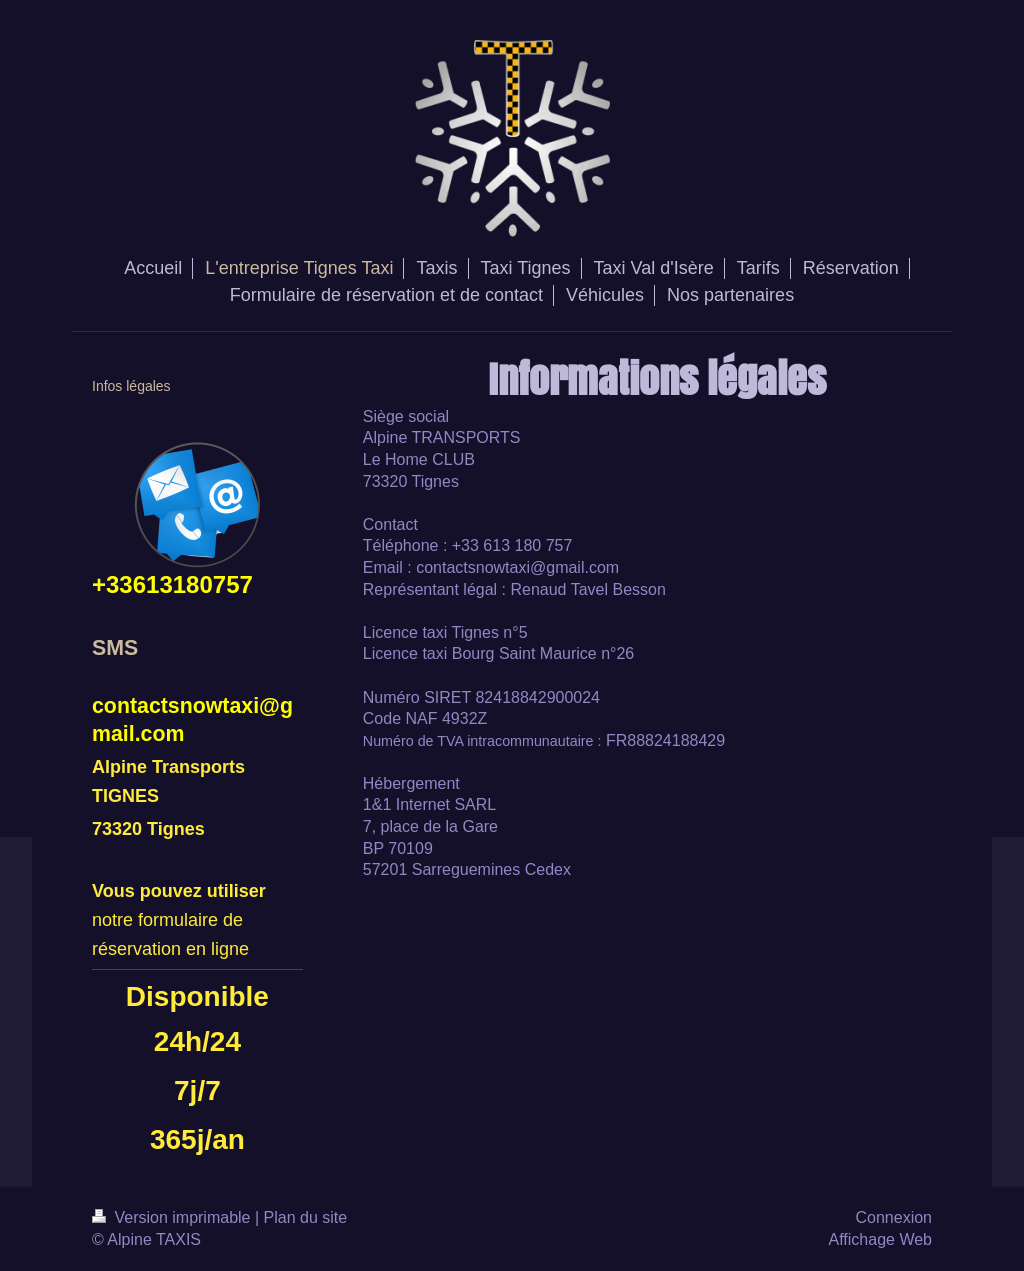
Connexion (894, 1217)
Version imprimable (173, 1217)
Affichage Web (880, 1239)
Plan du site (306, 1217)
